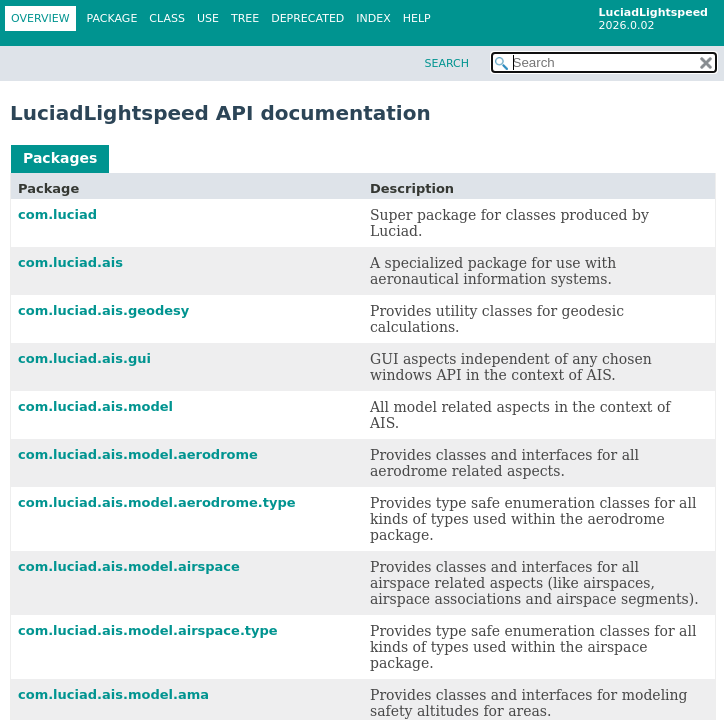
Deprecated (307, 18)
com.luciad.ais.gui (84, 358)
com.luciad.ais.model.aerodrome (138, 454)
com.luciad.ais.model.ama (113, 694)
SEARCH (446, 63)
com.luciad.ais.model (95, 406)
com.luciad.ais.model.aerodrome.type (157, 502)
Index (373, 18)
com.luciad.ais (70, 262)
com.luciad (57, 214)
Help (417, 18)
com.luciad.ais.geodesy (103, 310)
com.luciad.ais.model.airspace (129, 566)
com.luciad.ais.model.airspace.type (148, 630)
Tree (245, 18)
